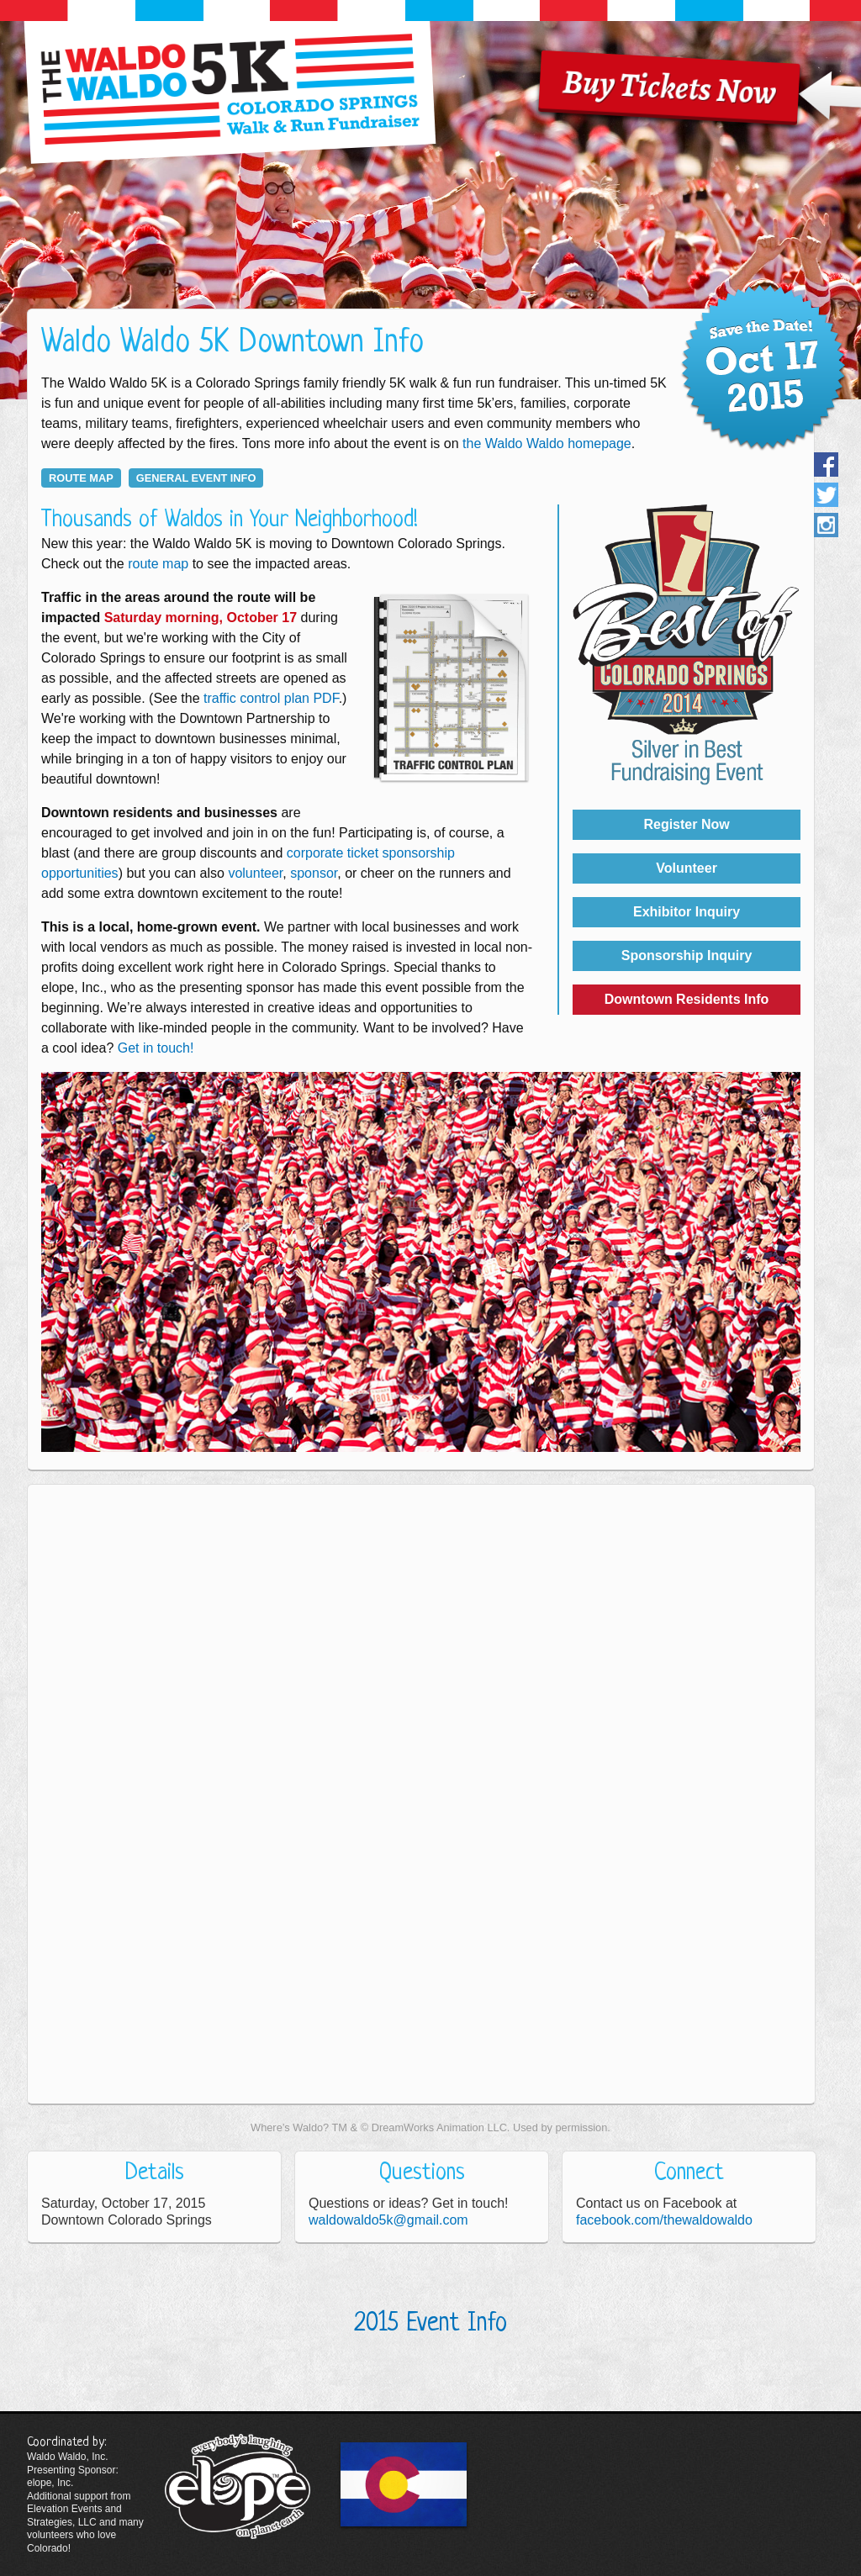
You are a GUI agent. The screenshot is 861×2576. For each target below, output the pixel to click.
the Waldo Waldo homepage (546, 443)
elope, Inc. (50, 2483)
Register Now (686, 824)
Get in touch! (156, 1048)
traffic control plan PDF (271, 698)
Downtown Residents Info (687, 999)
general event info (196, 478)
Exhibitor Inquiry (686, 912)
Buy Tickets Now (670, 86)
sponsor (313, 873)
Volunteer (686, 868)
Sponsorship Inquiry (687, 955)
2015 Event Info (430, 2323)
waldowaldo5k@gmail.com (388, 2220)
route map (81, 478)
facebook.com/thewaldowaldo (664, 2220)
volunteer (255, 873)
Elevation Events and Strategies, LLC (74, 2515)
